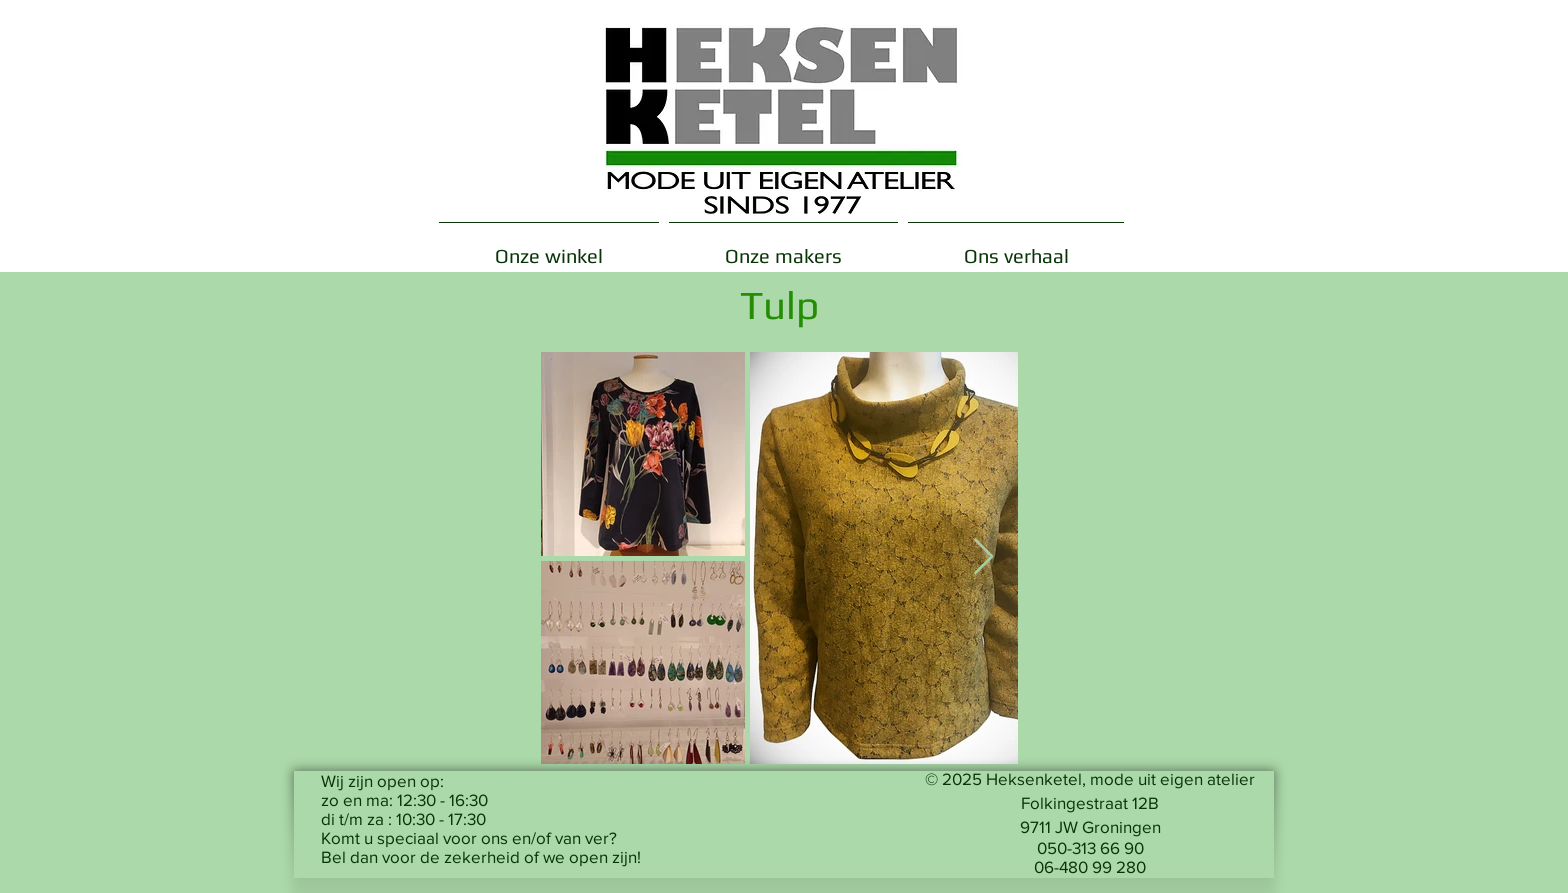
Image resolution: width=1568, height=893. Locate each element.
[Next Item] (983, 557)
